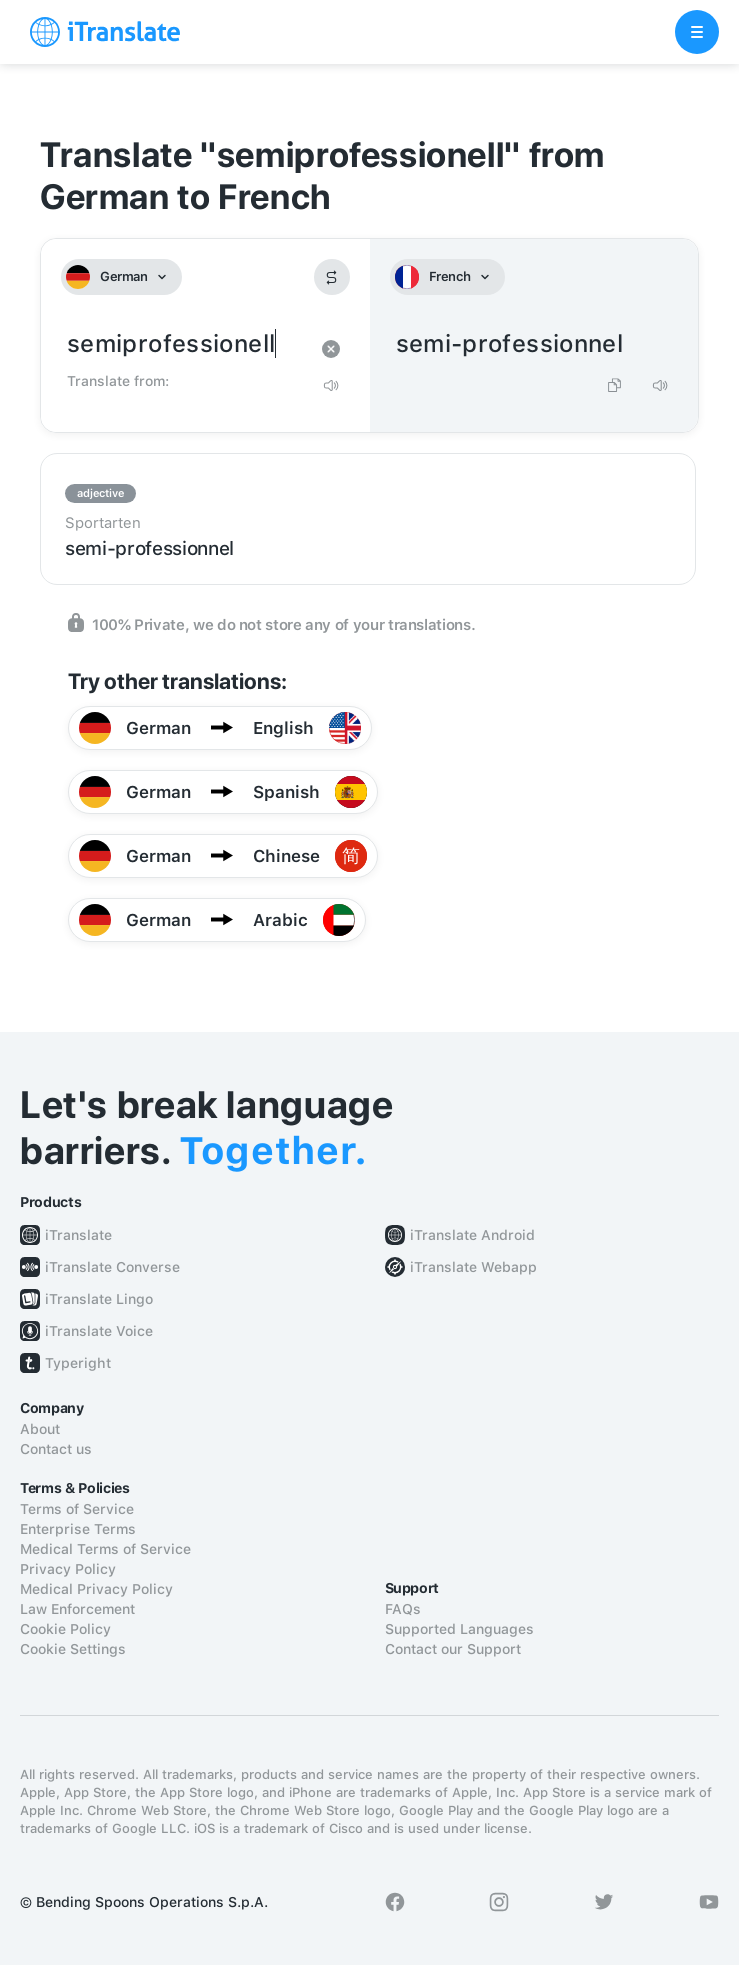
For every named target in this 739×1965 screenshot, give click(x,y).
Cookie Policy (65, 1629)
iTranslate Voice (99, 1331)
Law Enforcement (77, 1609)
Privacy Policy (68, 1569)
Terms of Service (77, 1509)
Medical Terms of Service (105, 1549)
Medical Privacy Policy (96, 1589)
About (40, 1429)
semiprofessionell (185, 344)
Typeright (78, 1363)
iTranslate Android (472, 1235)
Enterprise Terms (78, 1529)
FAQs (403, 1609)
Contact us (56, 1449)
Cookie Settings (73, 1649)
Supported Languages (459, 1629)
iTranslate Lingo (99, 1299)
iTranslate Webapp (473, 1267)
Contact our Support (453, 1649)
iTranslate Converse (112, 1267)
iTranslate (78, 1235)
